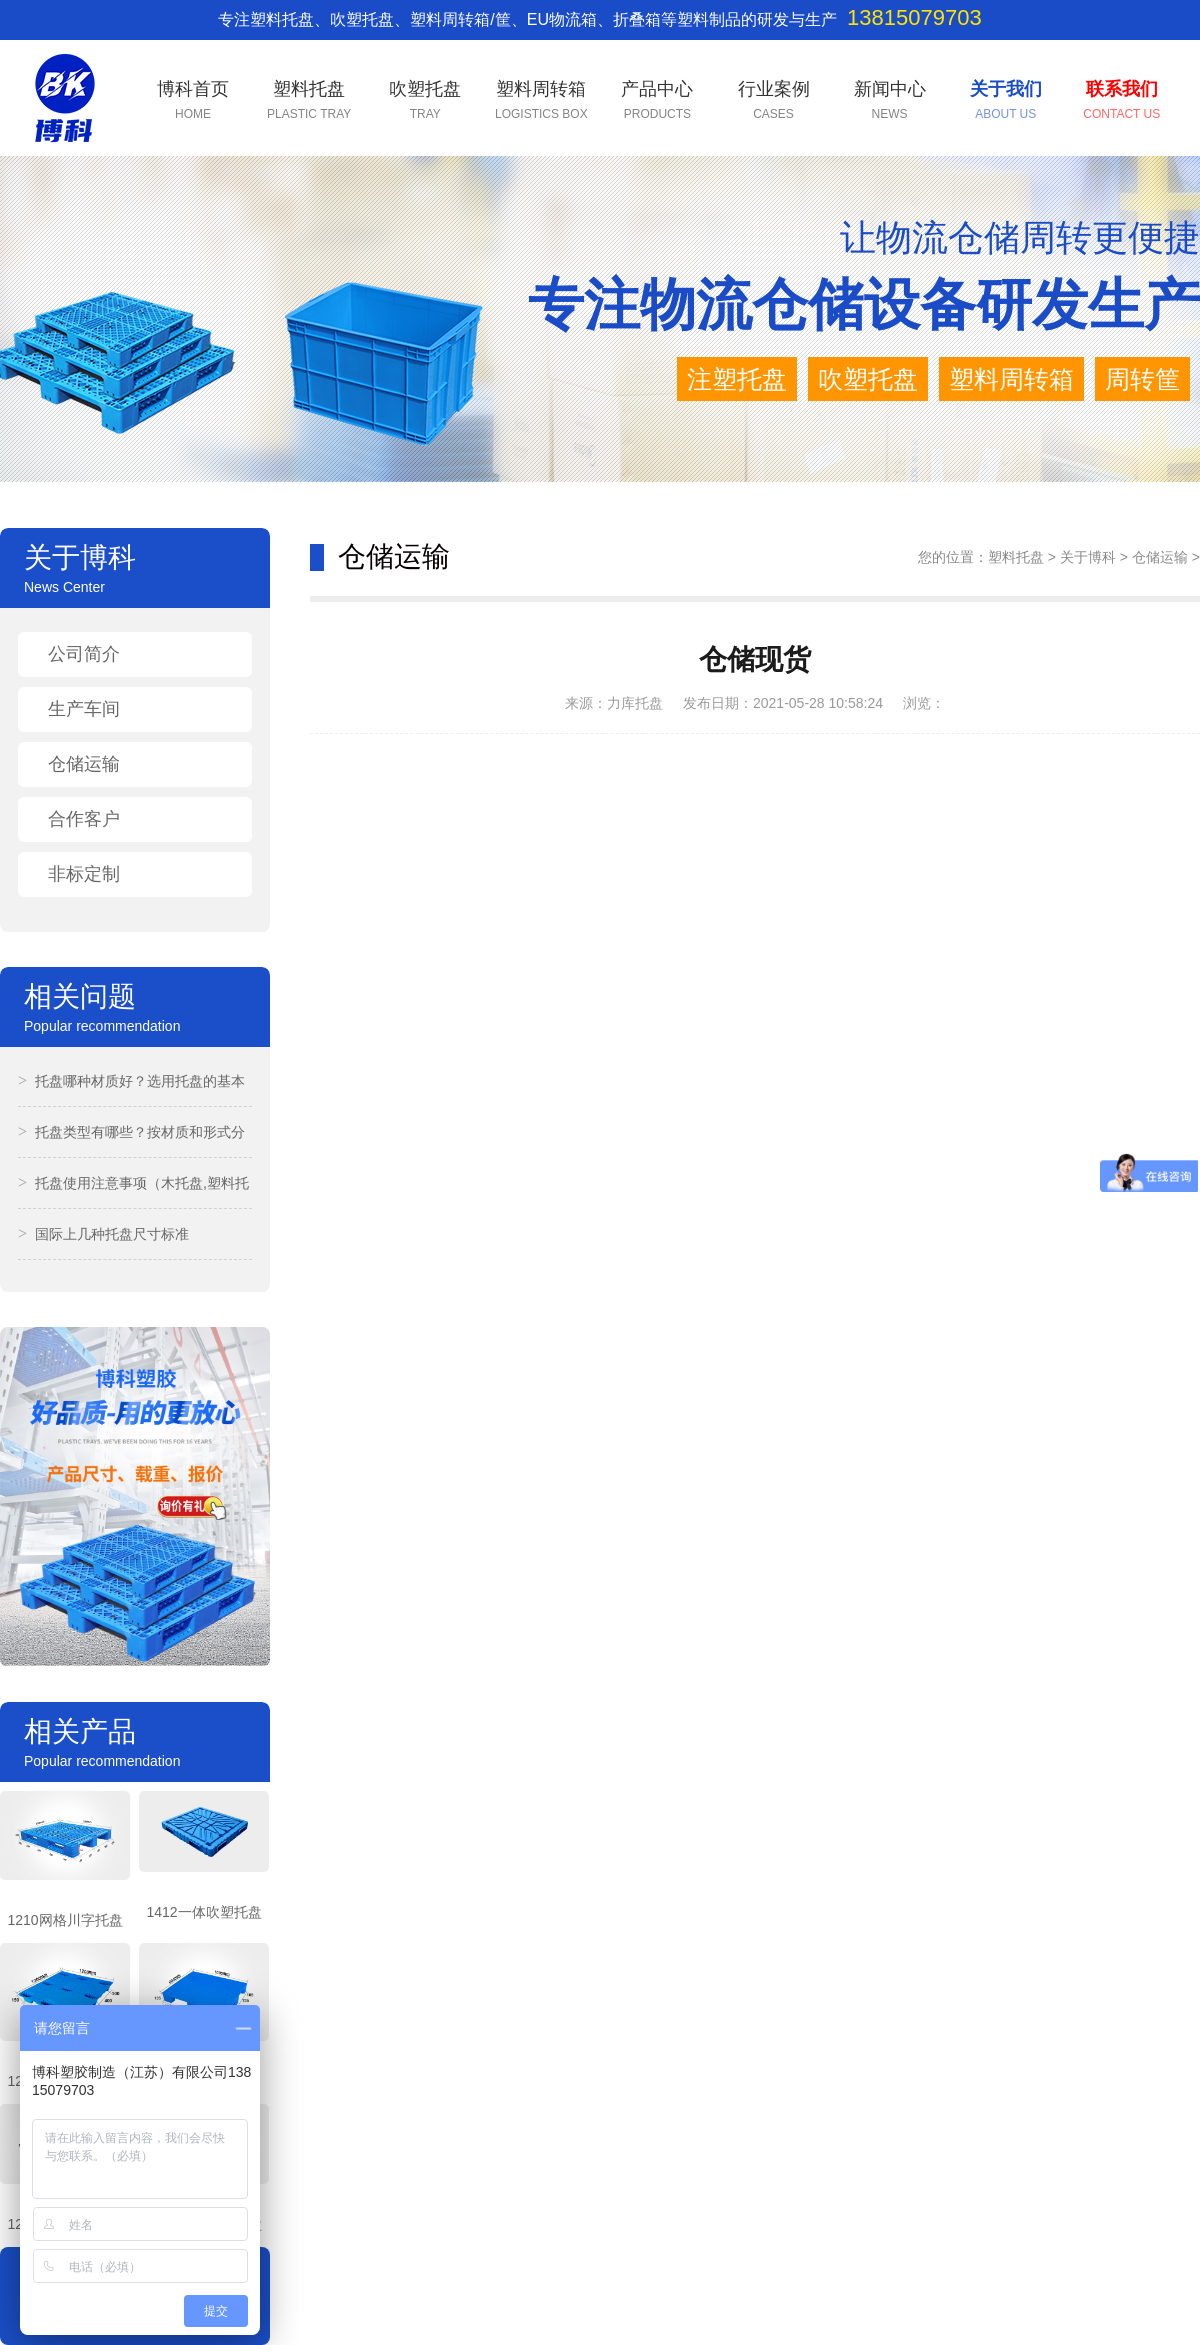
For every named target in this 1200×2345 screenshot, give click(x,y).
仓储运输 (84, 764)
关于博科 (1088, 557)
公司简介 (84, 654)
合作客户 (84, 819)
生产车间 (84, 709)
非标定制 (84, 874)
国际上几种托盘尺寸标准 (103, 1234)
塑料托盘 (1016, 557)
